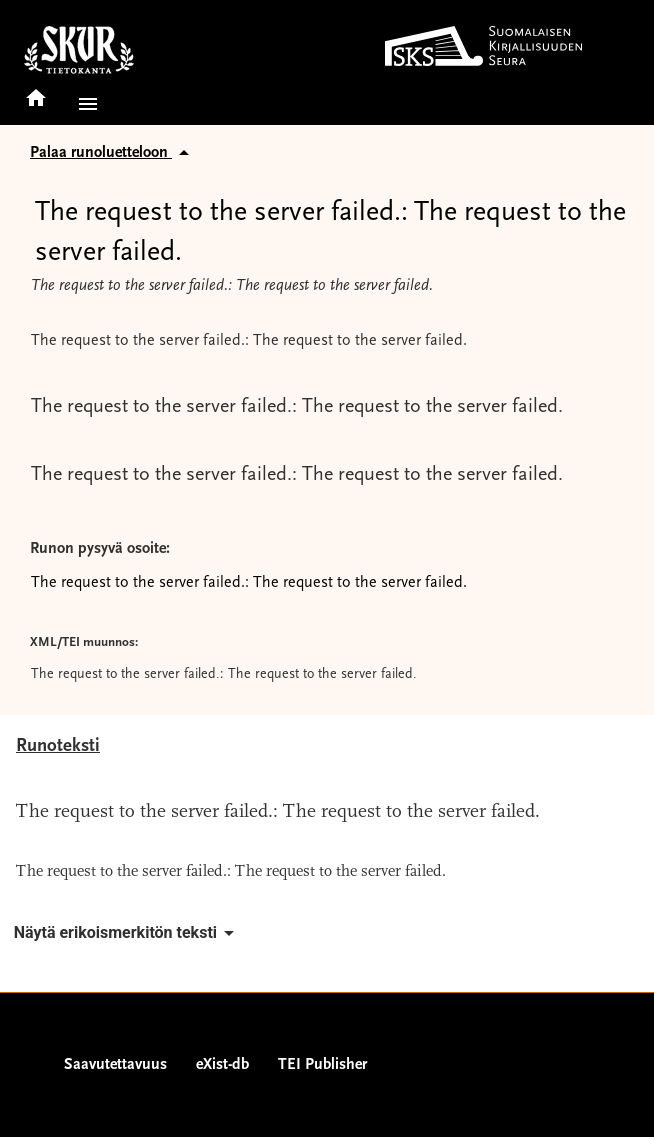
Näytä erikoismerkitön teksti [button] (127, 933)
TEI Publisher (322, 1065)
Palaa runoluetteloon (113, 153)
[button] (84, 104)
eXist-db (222, 1065)
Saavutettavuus (115, 1065)
